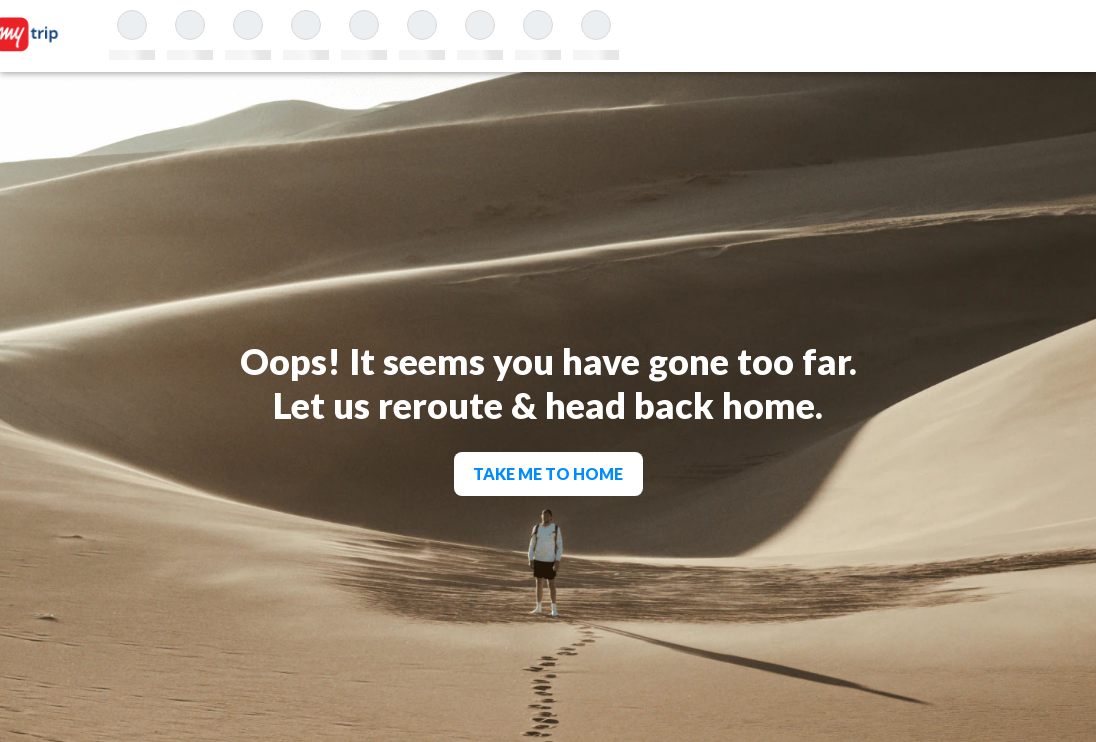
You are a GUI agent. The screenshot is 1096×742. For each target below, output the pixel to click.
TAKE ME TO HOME (548, 473)
